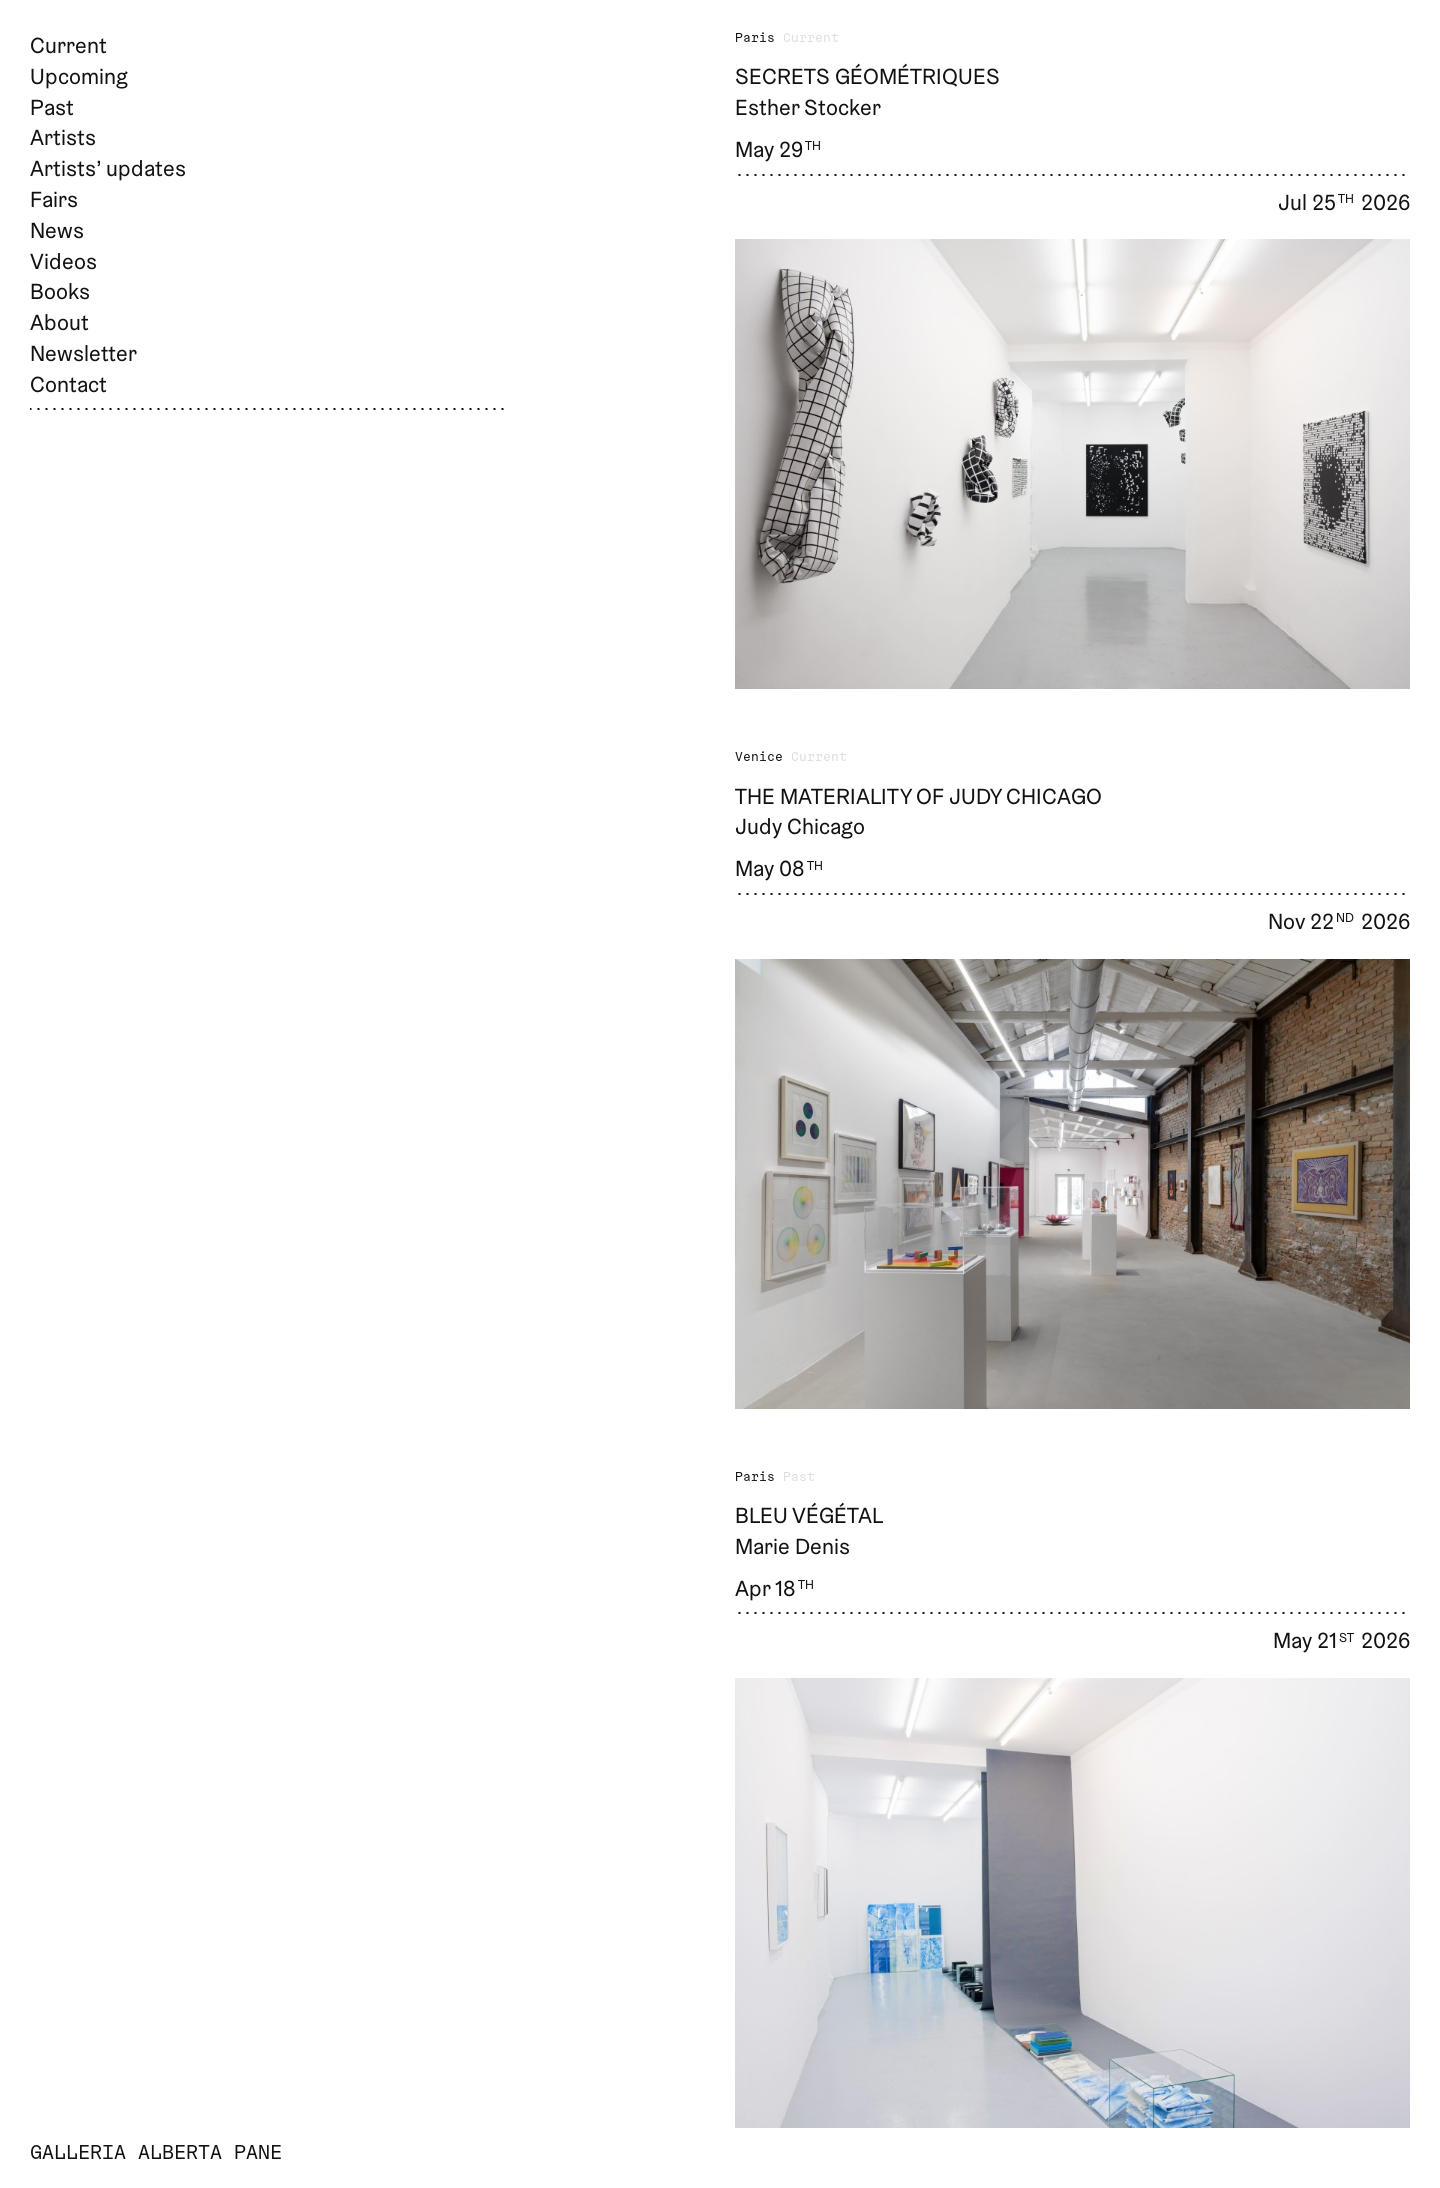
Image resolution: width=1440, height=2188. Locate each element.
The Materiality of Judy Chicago (918, 796)
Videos (63, 261)
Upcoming (79, 76)
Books (60, 291)
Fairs (54, 199)
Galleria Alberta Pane (156, 2154)
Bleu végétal (809, 1515)
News (57, 230)
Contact (68, 384)
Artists (63, 137)
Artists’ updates (108, 168)
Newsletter (83, 353)
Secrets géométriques (867, 76)
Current (68, 45)
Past (52, 107)
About (59, 322)
